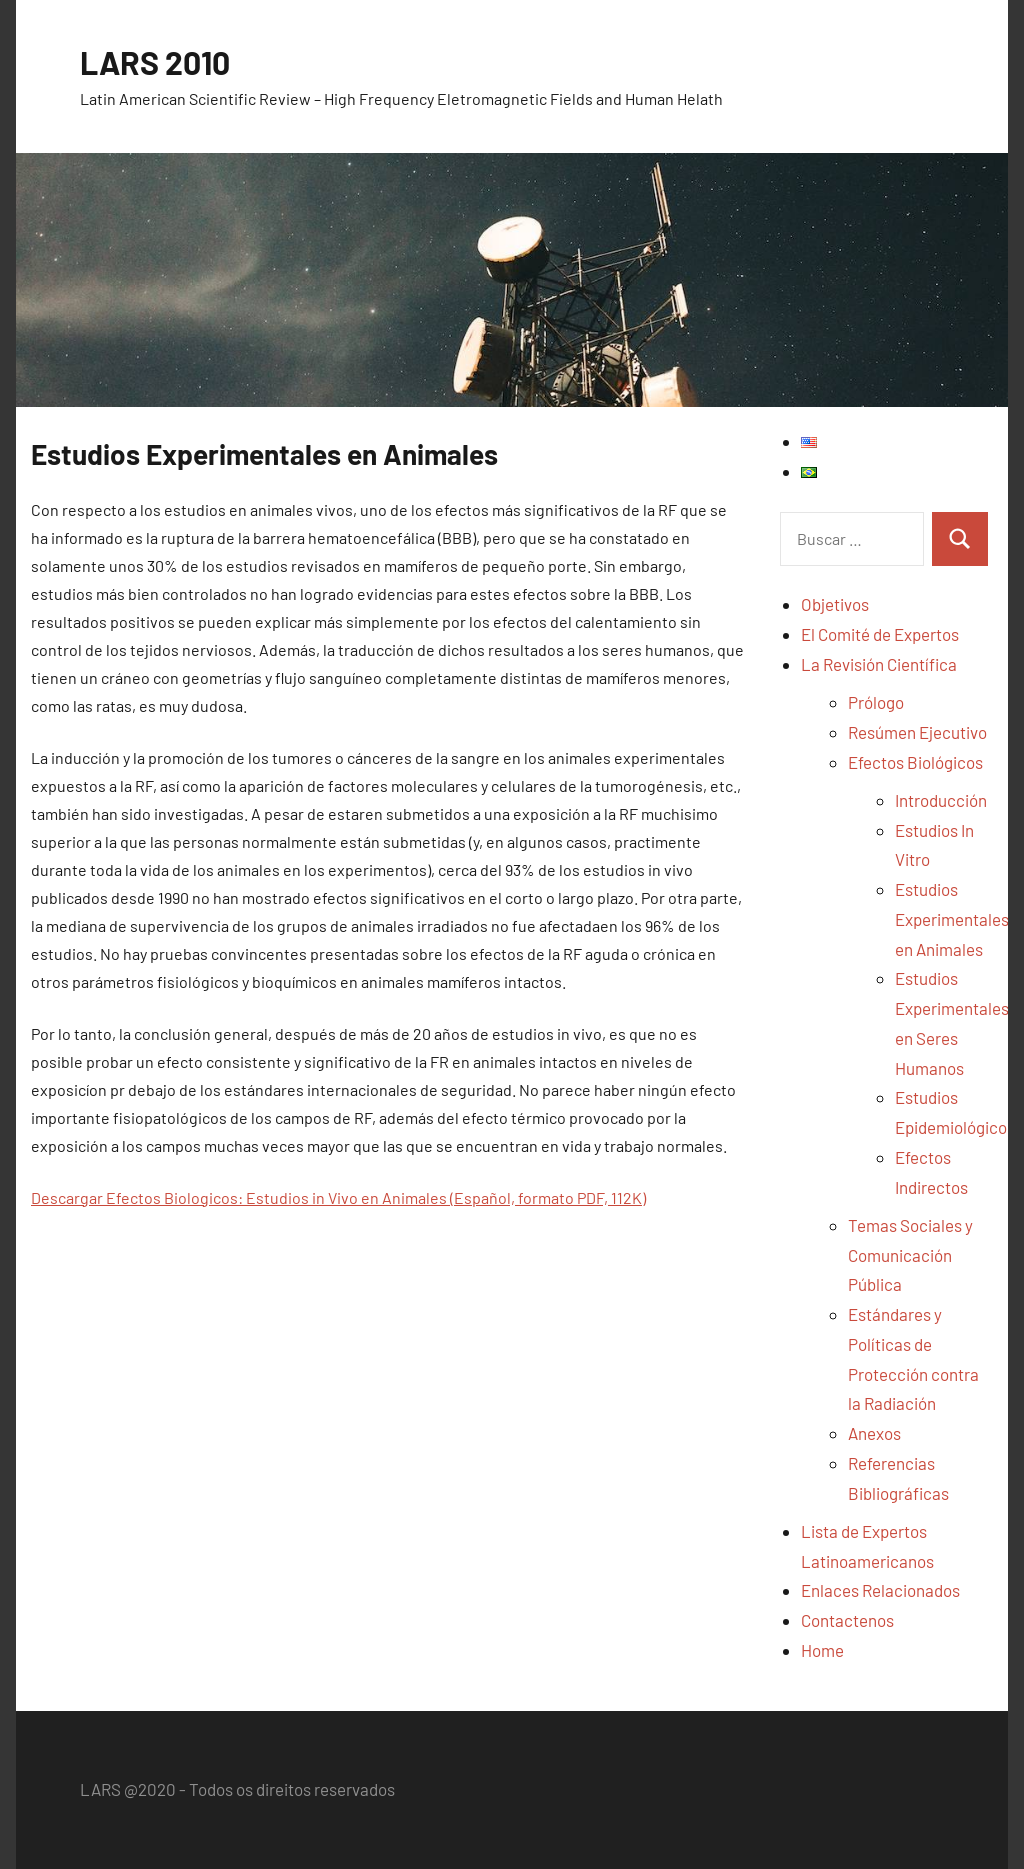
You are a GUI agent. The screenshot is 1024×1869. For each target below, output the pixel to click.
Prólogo (876, 702)
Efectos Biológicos (915, 762)
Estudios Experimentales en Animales (952, 919)
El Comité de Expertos (880, 634)
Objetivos (835, 604)
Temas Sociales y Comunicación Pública (910, 1255)
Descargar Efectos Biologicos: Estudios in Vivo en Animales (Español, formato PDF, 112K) (338, 1197)
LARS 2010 (155, 62)
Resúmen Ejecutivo (917, 732)
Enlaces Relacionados (880, 1590)
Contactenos (847, 1620)
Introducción (941, 800)
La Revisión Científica (879, 664)
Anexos (874, 1433)
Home (822, 1650)
